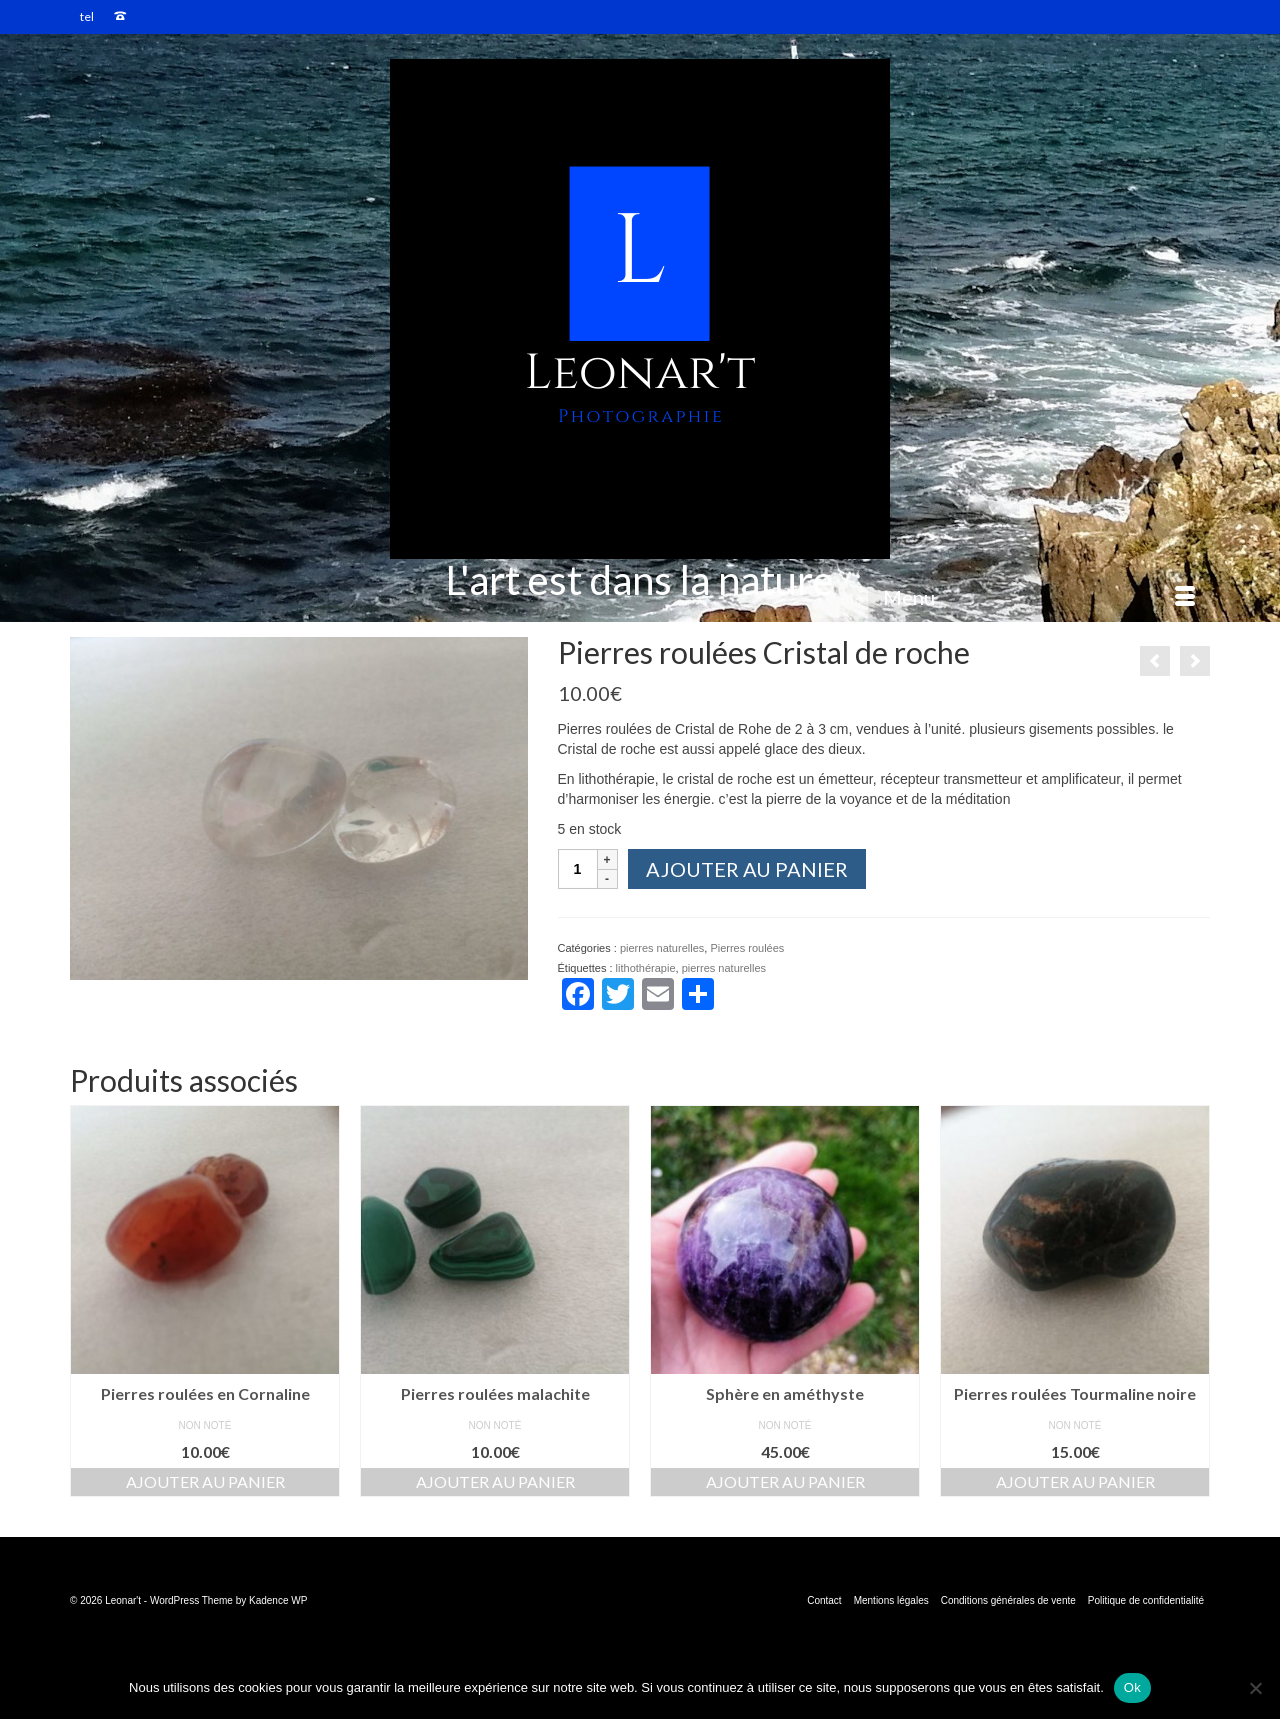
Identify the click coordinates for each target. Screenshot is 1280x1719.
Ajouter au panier (747, 869)
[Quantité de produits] (578, 869)
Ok (1132, 1687)
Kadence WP (278, 1600)
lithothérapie (646, 968)
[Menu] (1039, 597)
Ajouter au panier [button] (205, 1481)
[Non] (1255, 1688)
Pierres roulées (747, 948)
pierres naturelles (662, 948)
